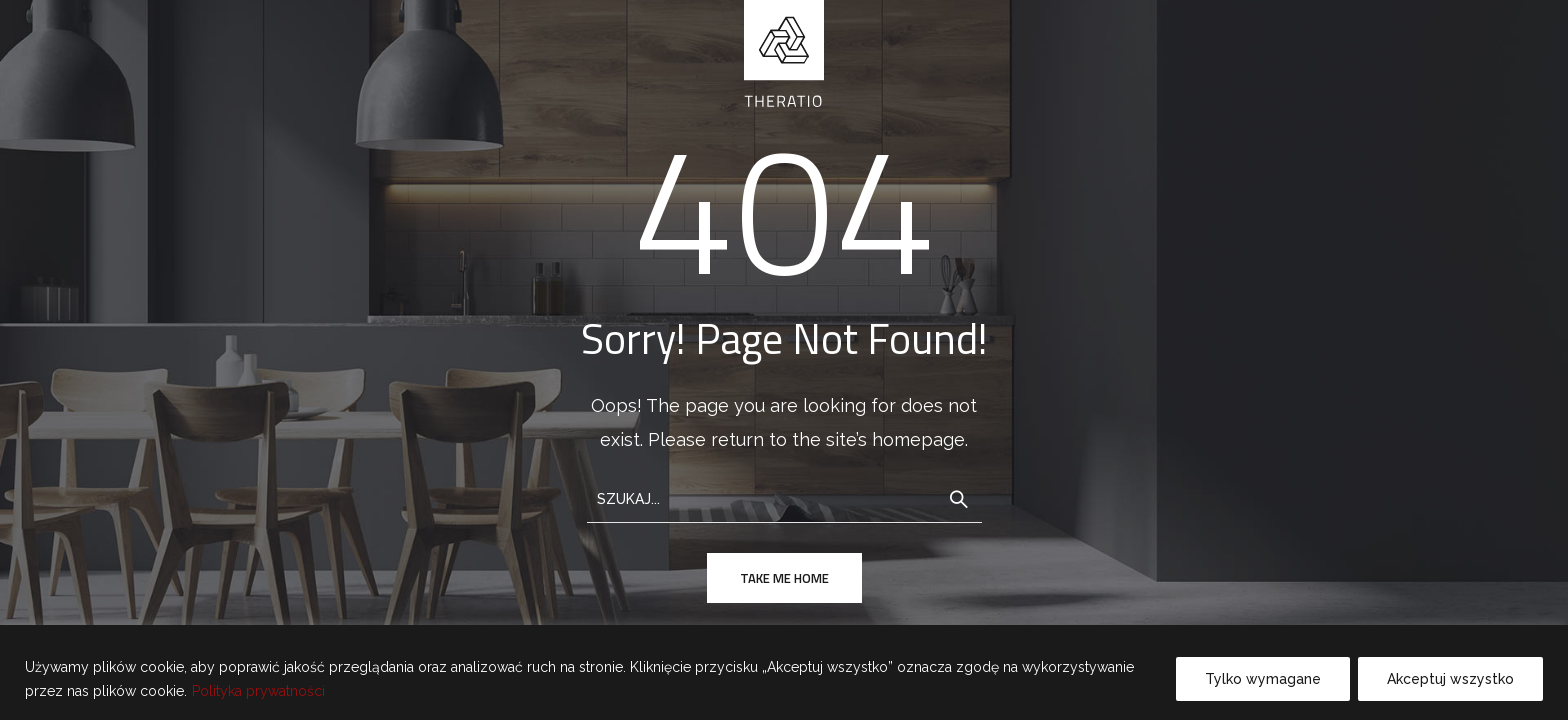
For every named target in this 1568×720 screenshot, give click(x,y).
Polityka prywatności (258, 691)
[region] (784, 672)
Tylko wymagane (1263, 679)
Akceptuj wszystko (1450, 679)
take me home (784, 578)
